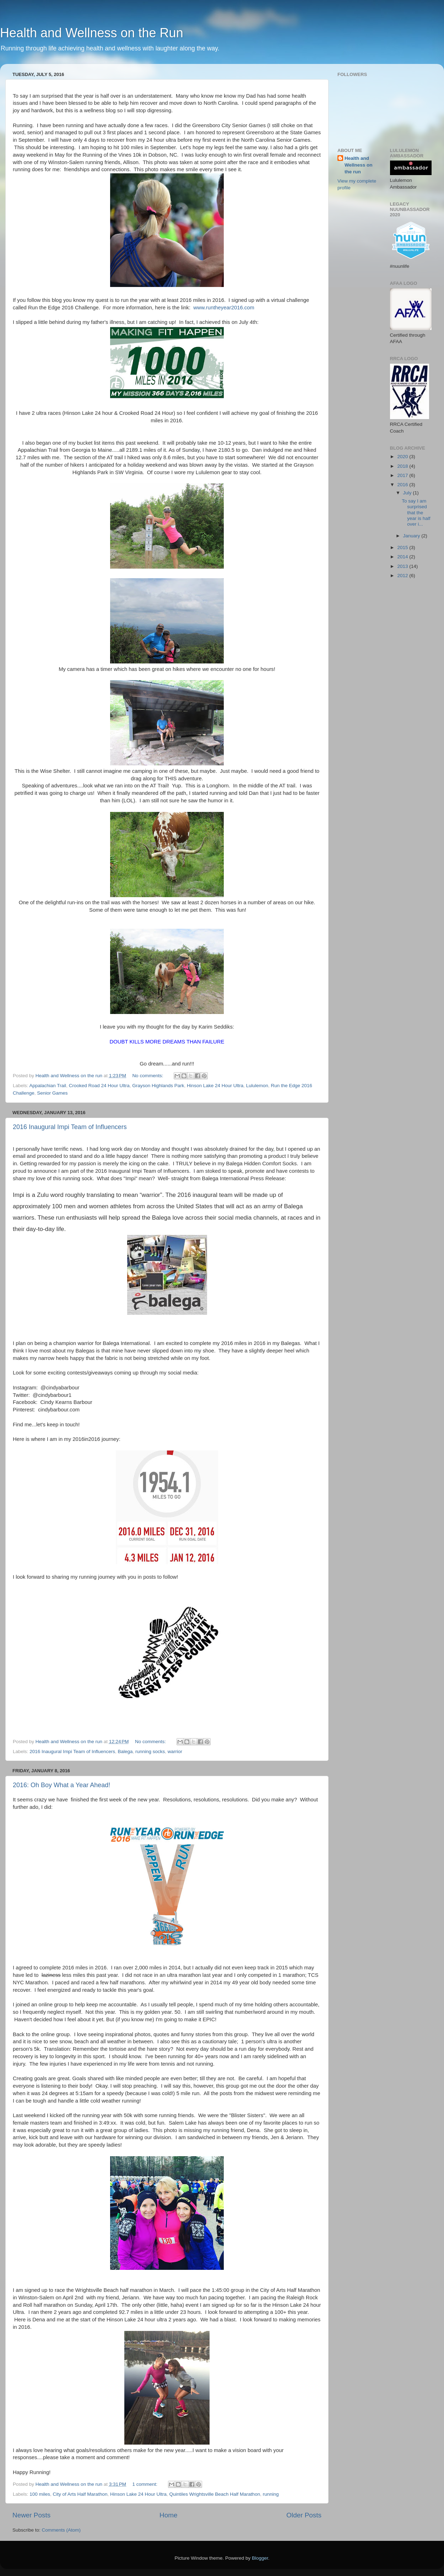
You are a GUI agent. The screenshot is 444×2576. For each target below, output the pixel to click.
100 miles (39, 2494)
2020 (403, 456)
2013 (403, 566)
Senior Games (52, 1093)
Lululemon (257, 1085)
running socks (150, 1751)
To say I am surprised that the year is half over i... (416, 512)
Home (168, 2515)
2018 (403, 466)
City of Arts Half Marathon (80, 2494)
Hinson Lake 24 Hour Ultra (215, 1085)
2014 (403, 556)
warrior (175, 1751)
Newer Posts (31, 2515)
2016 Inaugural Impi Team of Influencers (70, 1126)
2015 (403, 547)
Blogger (260, 2558)
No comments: (148, 1075)
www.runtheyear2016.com (223, 307)
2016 (403, 484)
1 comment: (145, 2484)
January (412, 535)
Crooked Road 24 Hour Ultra (99, 1085)
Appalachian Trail (47, 1085)
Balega (125, 1751)
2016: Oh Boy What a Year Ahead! (61, 1785)
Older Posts (303, 2515)
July (408, 492)
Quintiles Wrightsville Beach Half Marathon (214, 2494)
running (271, 2494)
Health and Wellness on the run (359, 165)
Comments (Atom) (61, 2530)
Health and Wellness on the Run (91, 33)
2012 (403, 575)
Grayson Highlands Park (158, 1085)
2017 (403, 475)
